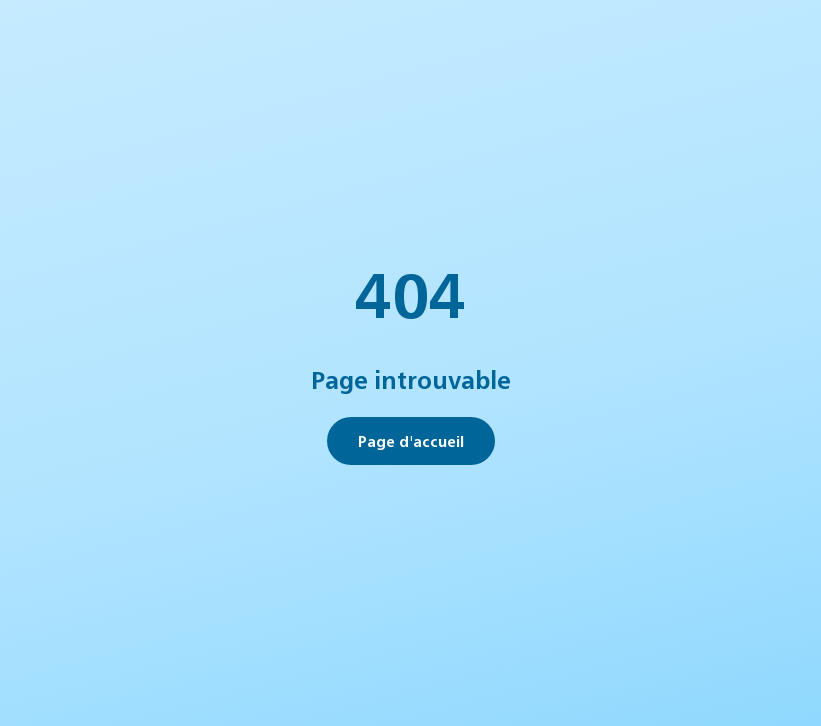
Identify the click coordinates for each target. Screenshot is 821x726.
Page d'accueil (411, 440)
